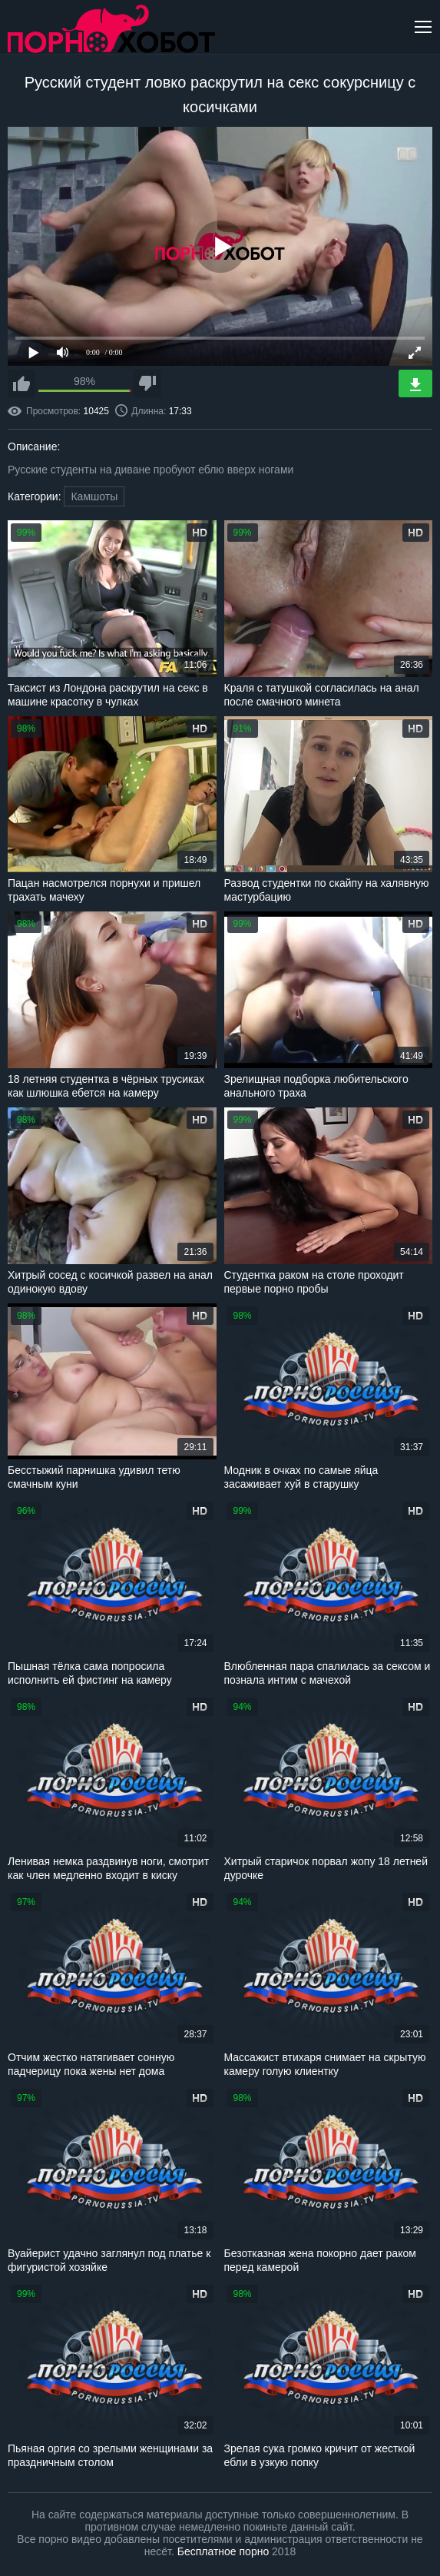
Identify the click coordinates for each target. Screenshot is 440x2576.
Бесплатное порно (223, 2551)
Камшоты (94, 496)
